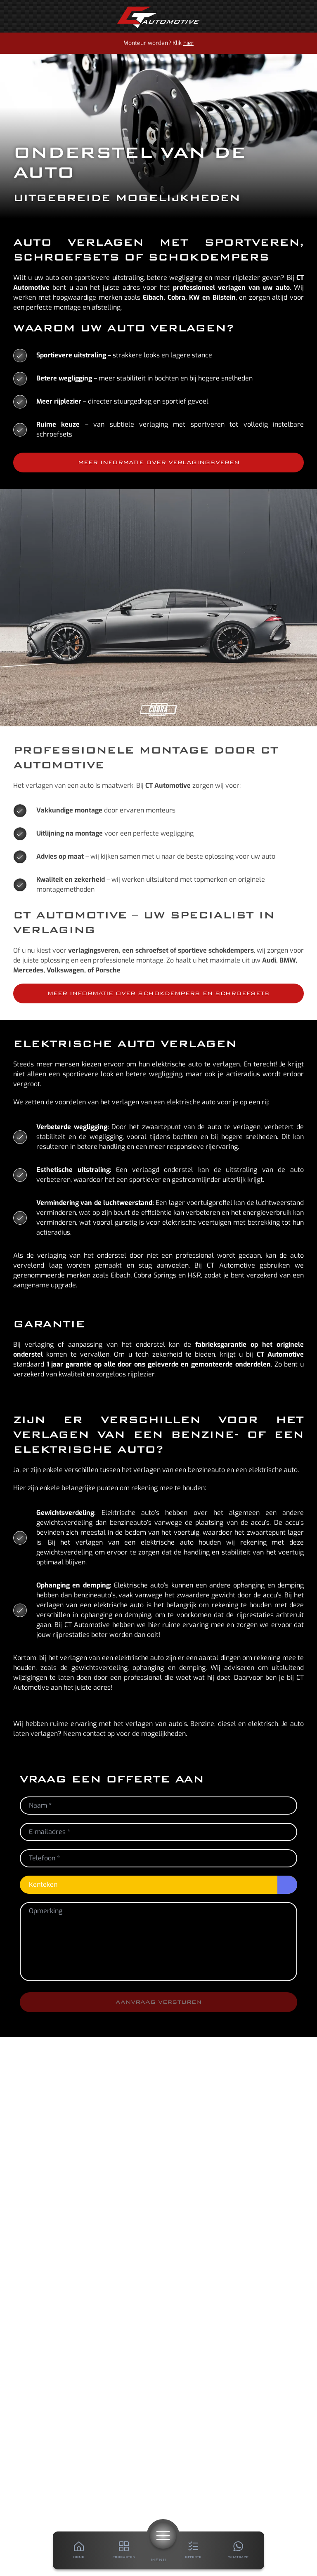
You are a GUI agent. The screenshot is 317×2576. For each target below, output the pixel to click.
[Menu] (163, 2535)
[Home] (158, 17)
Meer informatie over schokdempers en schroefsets (158, 993)
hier (188, 43)
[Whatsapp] (238, 2550)
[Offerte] (193, 2550)
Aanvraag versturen (158, 2001)
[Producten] (124, 2550)
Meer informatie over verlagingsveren (158, 462)
